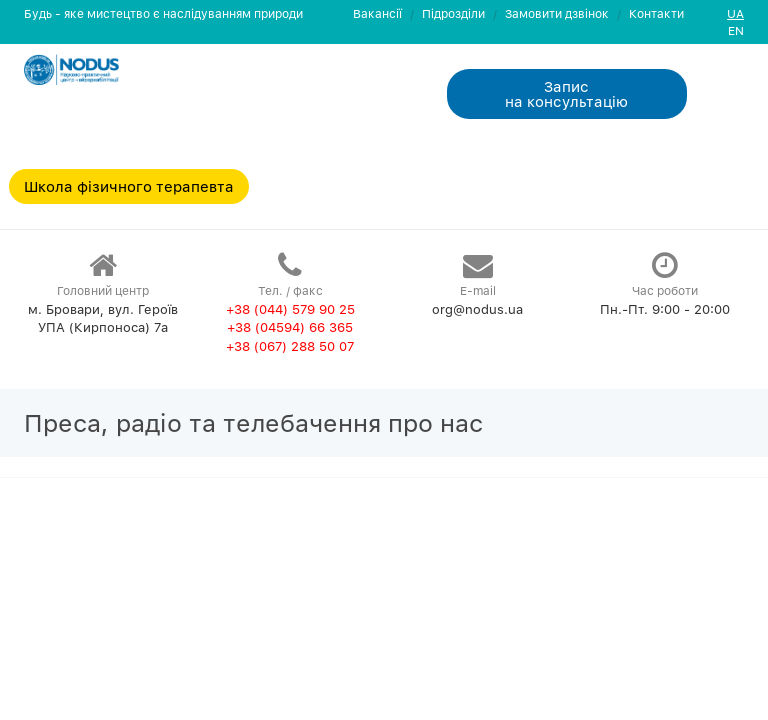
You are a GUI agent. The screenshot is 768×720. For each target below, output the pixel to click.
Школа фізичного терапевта (129, 186)
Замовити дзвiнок (557, 13)
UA (735, 13)
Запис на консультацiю (566, 93)
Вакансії (377, 13)
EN (736, 30)
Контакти (656, 13)
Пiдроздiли (453, 13)
